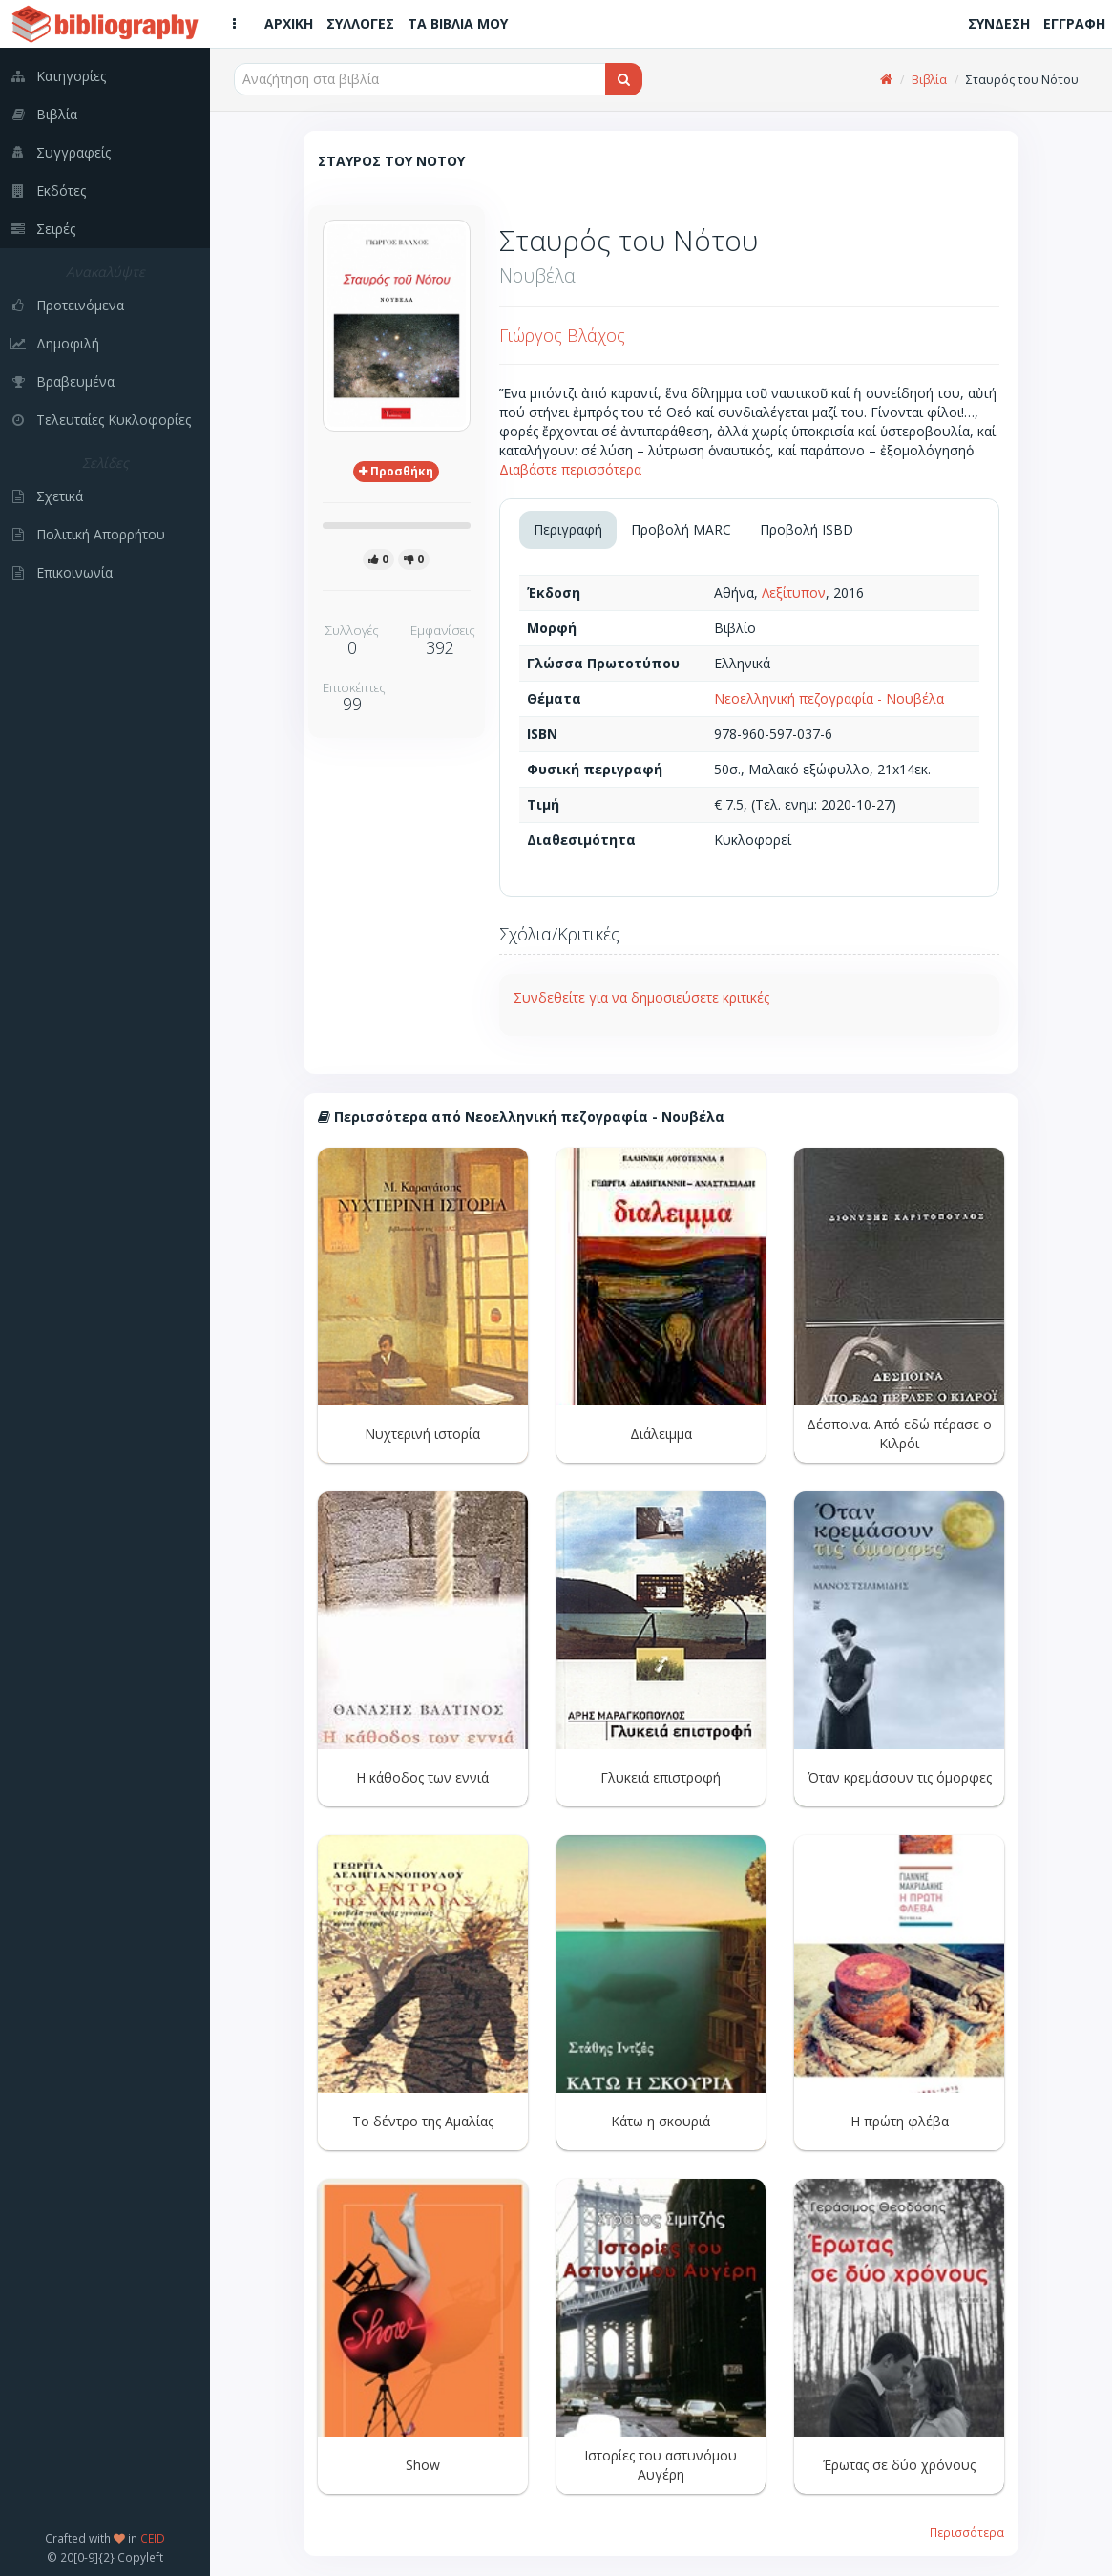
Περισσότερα (967, 2532)
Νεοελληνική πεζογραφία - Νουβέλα (829, 698)
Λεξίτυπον (794, 592)
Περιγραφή (568, 529)
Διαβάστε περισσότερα (570, 469)
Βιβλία (929, 80)
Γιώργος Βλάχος (562, 335)
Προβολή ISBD (806, 529)
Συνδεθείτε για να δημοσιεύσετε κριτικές (641, 997)
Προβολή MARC (681, 529)
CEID (152, 2537)
